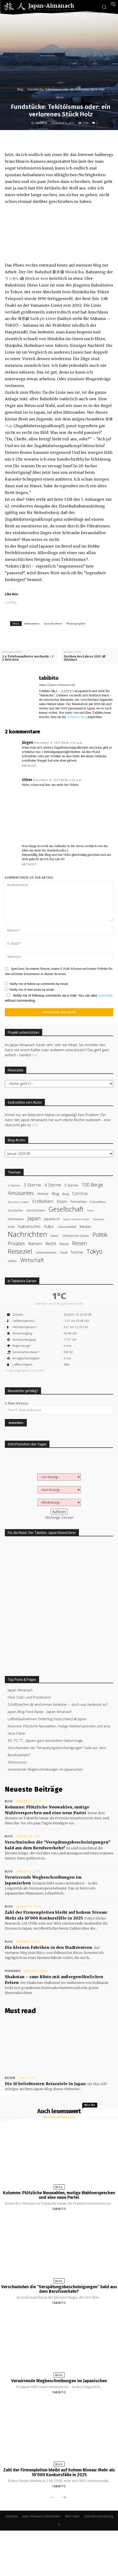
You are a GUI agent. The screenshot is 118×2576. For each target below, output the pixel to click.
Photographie (76, 623)
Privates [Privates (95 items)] (16, 1243)
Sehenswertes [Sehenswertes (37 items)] (45, 1252)
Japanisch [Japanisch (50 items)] (52, 1218)
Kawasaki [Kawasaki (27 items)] (98, 1219)
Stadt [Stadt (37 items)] (63, 1252)
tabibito (41, 123)
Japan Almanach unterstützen (41, 2516)
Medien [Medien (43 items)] (85, 1226)
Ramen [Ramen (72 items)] (35, 1243)
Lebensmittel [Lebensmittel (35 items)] (66, 1227)
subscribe (105, 995)
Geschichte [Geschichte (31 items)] (15, 1210)
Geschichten (53, 623)
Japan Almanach (20, 1690)
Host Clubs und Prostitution (29, 1697)
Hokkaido (13, 1971)
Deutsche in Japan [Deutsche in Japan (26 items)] (18, 1202)
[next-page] (64, 2497)
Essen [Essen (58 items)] (62, 1201)
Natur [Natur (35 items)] (55, 1235)
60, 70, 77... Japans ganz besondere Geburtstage (45, 1740)
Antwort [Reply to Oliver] (29, 864)
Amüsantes (32, 623)
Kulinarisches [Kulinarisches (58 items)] (29, 1226)
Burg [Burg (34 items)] (65, 1194)
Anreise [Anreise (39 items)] (43, 1193)
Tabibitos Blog (77, 717)
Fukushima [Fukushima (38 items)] (98, 1202)
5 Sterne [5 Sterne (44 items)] (71, 1185)
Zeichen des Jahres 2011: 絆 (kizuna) (84, 658)
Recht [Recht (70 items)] (50, 1243)
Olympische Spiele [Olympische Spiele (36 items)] (75, 1235)
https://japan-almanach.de (57, 685)
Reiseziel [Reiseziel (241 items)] (20, 1251)
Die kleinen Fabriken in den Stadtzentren (48, 1947)
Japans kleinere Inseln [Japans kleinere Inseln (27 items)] (76, 1219)
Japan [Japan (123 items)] (34, 1218)
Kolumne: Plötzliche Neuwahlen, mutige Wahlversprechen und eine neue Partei (59, 2195)
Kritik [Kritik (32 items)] (11, 1227)
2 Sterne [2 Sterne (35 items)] (14, 1185)
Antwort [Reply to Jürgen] (29, 766)
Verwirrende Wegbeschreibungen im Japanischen (45, 1769)
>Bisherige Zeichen (59, 1517)
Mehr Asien (72, 2516)
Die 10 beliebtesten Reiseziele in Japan (45, 2083)
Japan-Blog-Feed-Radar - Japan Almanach (40, 1711)
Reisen (10, 2077)
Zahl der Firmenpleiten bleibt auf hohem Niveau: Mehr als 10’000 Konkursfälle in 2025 (59, 2472)
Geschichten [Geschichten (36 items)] (36, 1210)
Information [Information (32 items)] (16, 1219)
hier (35, 1055)
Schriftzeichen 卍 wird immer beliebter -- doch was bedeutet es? (58, 1704)
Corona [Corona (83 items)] (80, 1193)
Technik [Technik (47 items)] (77, 1252)
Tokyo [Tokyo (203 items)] (94, 1251)
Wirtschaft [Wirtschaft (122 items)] (32, 1260)
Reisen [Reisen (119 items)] (79, 1243)
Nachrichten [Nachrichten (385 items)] (27, 1234)
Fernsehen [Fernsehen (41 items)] (78, 1201)
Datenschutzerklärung (98, 2516)
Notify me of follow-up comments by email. (39, 984)
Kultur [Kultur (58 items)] (49, 1226)
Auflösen (59, 1511)
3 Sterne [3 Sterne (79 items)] (32, 1184)
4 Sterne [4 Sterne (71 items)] (52, 1185)
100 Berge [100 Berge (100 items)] (92, 1184)
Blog (20, 89)
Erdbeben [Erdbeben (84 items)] (42, 1201)
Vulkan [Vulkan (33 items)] (12, 1261)
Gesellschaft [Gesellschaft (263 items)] (66, 1209)
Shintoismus (17, 1762)
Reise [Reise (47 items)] (64, 1243)
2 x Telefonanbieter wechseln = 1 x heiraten (28, 658)
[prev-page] (52, 2497)
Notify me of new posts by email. (32, 989)
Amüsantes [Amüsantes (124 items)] (21, 1192)
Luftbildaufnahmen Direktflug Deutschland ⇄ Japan (47, 1719)
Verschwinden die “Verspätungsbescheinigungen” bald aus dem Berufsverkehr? (59, 2289)
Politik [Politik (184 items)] (99, 1234)
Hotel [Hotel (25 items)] (90, 1210)
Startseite (11, 2516)
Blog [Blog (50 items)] (55, 1193)
